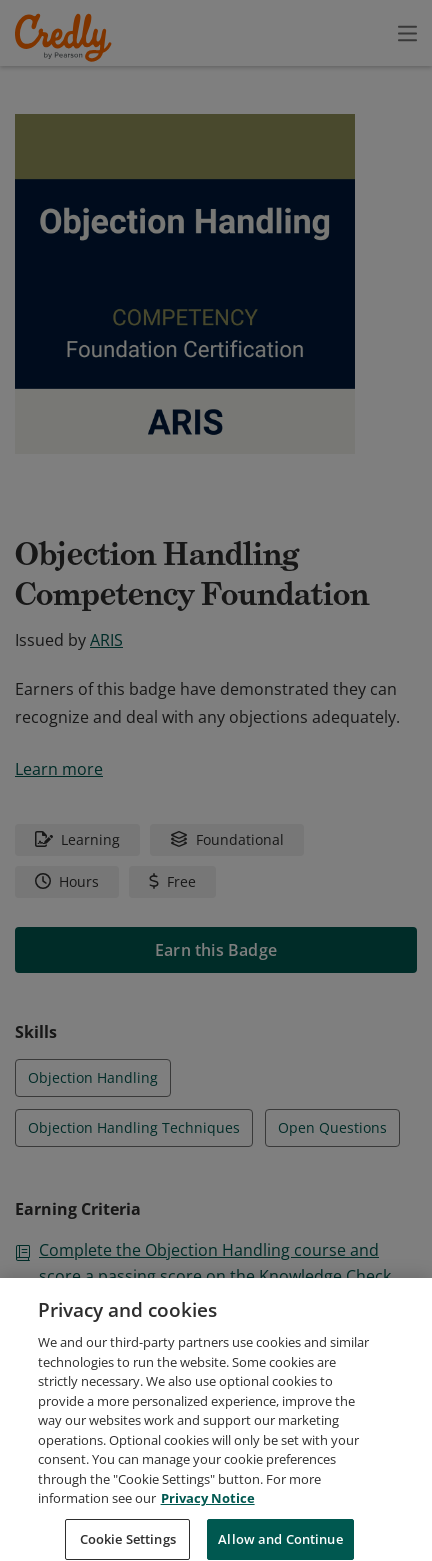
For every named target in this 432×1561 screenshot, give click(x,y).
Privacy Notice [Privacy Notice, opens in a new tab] (208, 1521)
